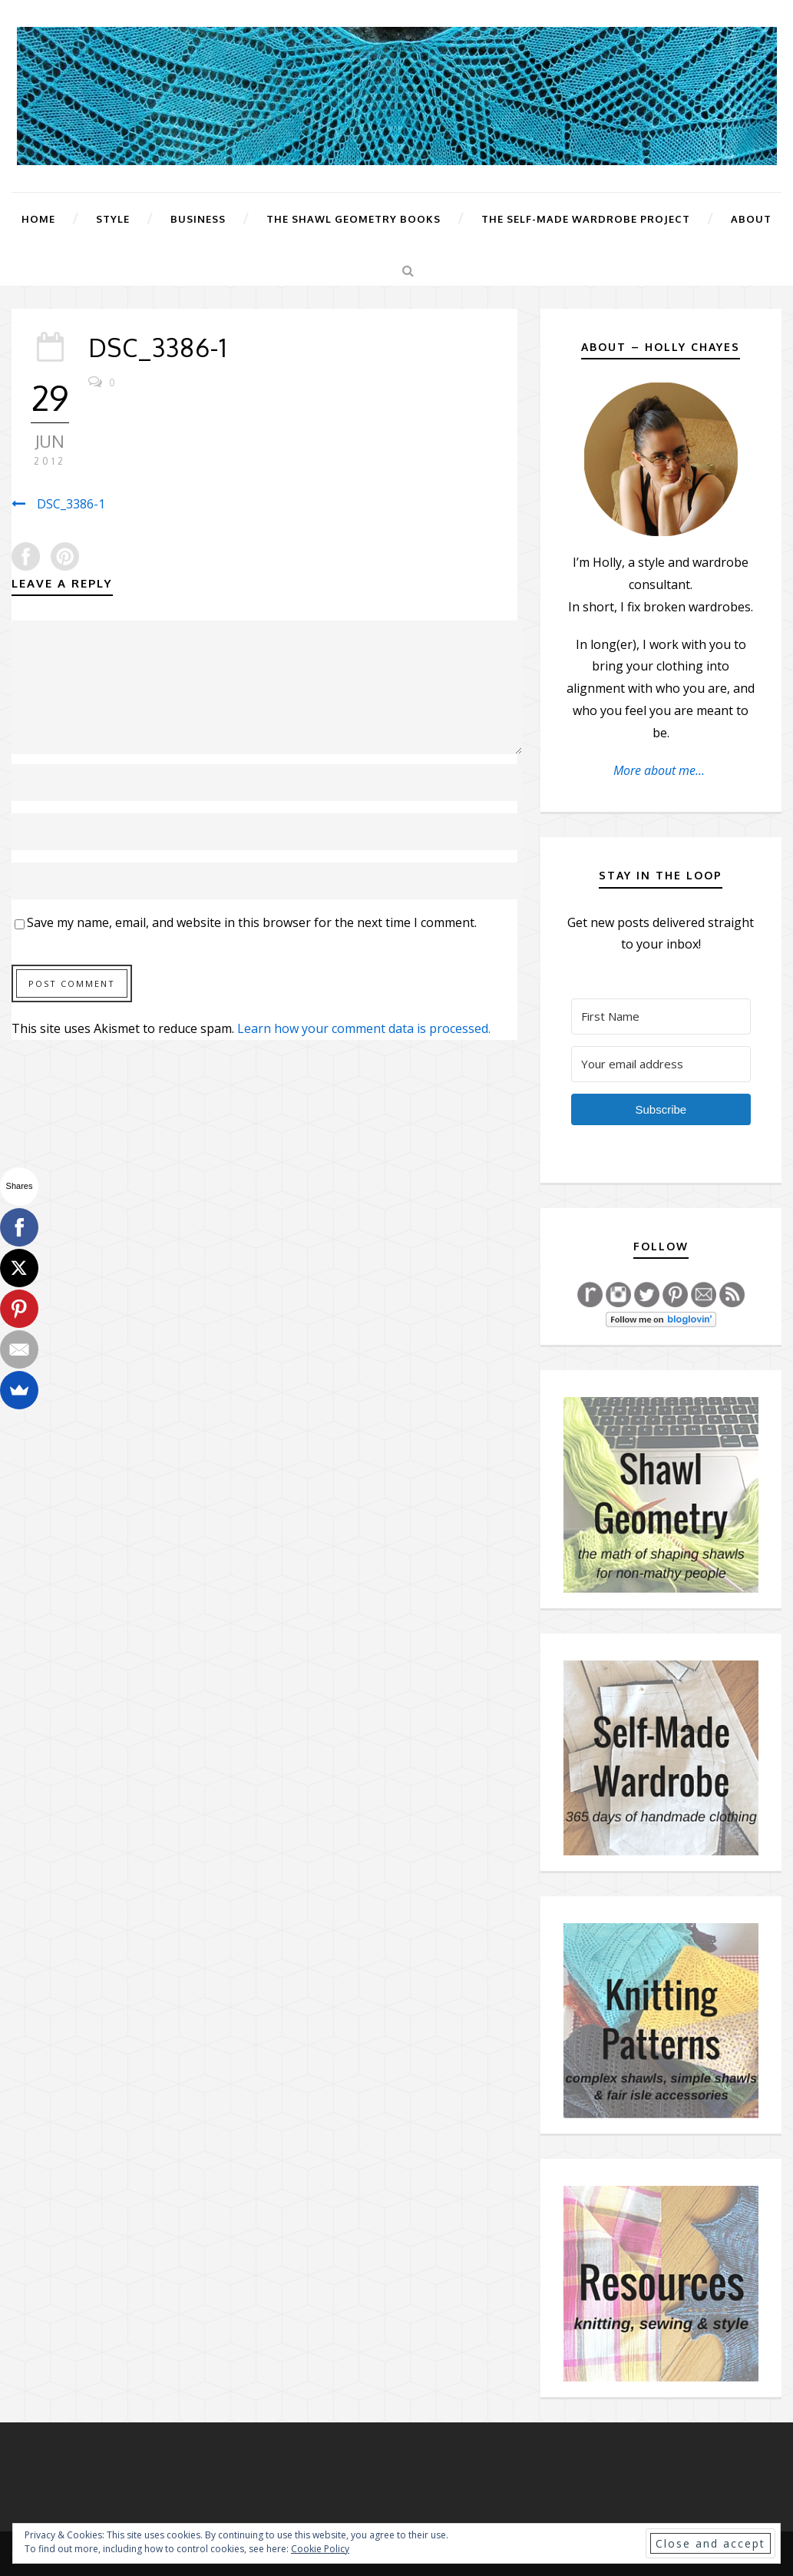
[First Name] (661, 1016)
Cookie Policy (320, 2548)
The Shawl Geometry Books (353, 219)
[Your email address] (661, 1064)
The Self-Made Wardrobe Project (585, 219)
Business (198, 219)
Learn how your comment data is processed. (364, 1028)
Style (113, 219)
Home (38, 219)
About (751, 219)
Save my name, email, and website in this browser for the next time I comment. (252, 922)
